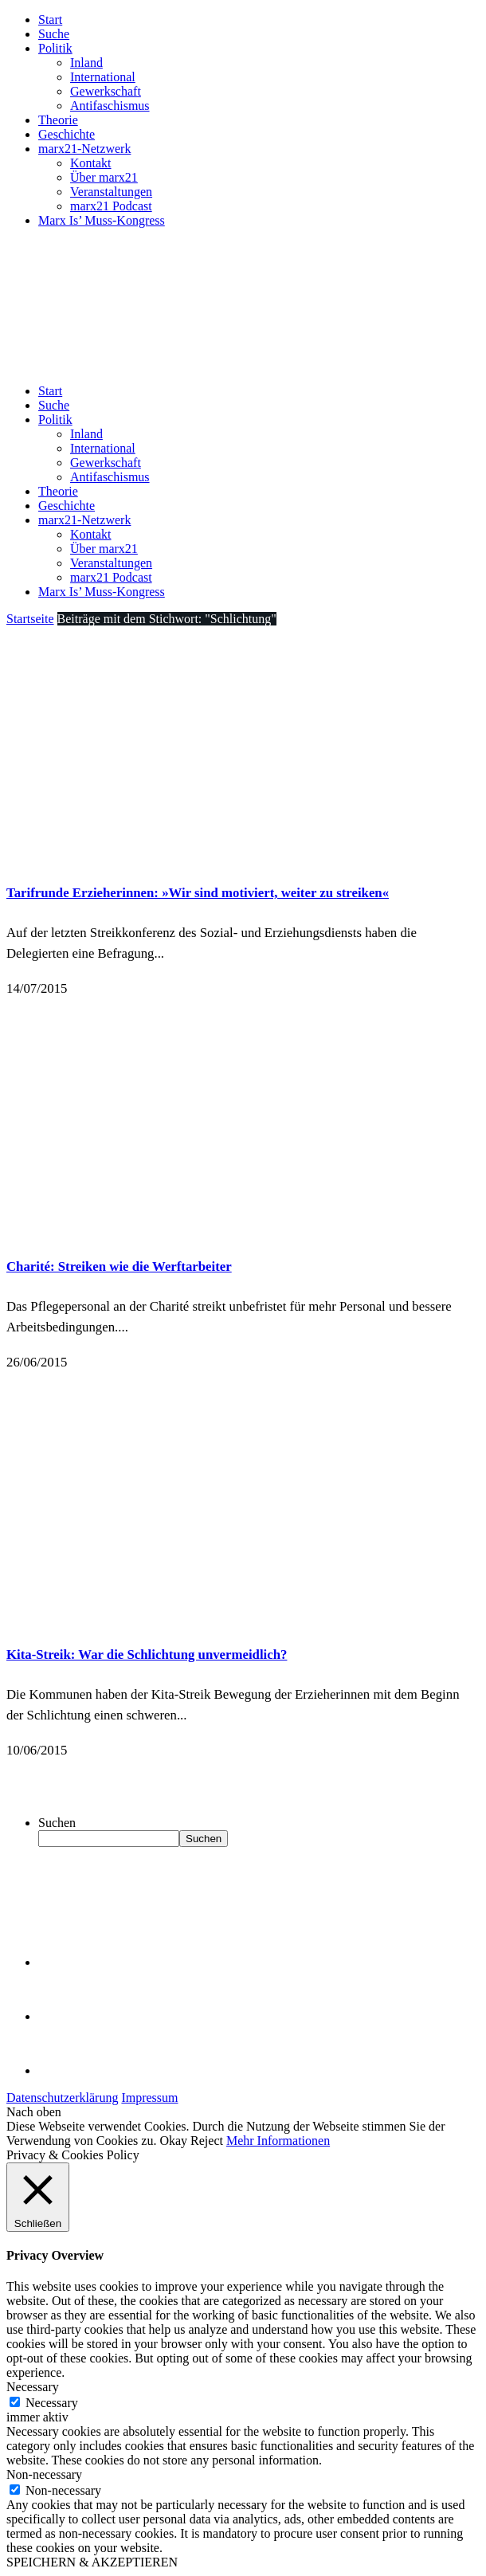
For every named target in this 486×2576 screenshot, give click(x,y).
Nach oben (33, 2112)
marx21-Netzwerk (84, 148)
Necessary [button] (32, 2387)
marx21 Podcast (111, 206)
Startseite (30, 618)
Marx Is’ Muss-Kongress (101, 220)
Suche (53, 34)
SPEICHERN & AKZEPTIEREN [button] (92, 2562)
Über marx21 (104, 177)
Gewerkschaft (105, 91)
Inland (86, 62)
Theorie (58, 120)
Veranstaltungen (111, 191)
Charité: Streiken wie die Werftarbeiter (119, 1266)
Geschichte (66, 134)
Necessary (51, 2402)
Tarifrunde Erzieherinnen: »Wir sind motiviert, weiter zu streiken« (197, 892)
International (102, 77)
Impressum (149, 2097)
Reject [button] (206, 2140)
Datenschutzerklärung (62, 2097)
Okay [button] (173, 2140)
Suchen (57, 1822)
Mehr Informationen (278, 2140)
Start (50, 19)
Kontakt (91, 163)
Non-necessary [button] (44, 2474)
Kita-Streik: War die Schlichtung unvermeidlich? (146, 1654)
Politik (55, 48)
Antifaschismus (110, 105)
